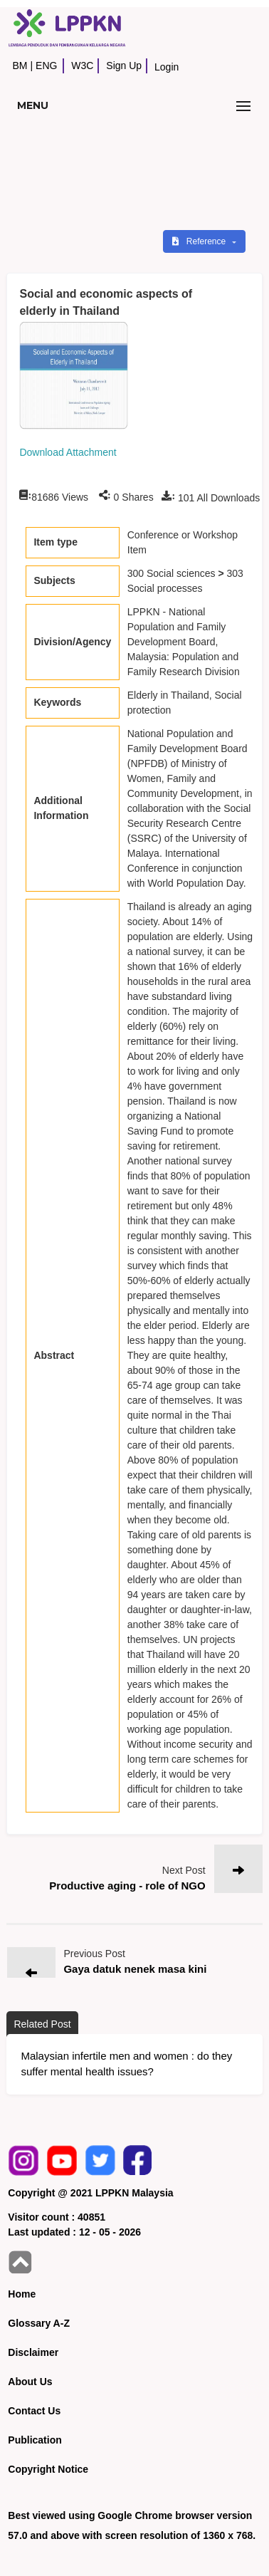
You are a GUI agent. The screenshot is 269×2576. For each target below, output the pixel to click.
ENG (46, 65)
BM (19, 65)
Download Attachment (67, 452)
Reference (200, 241)
